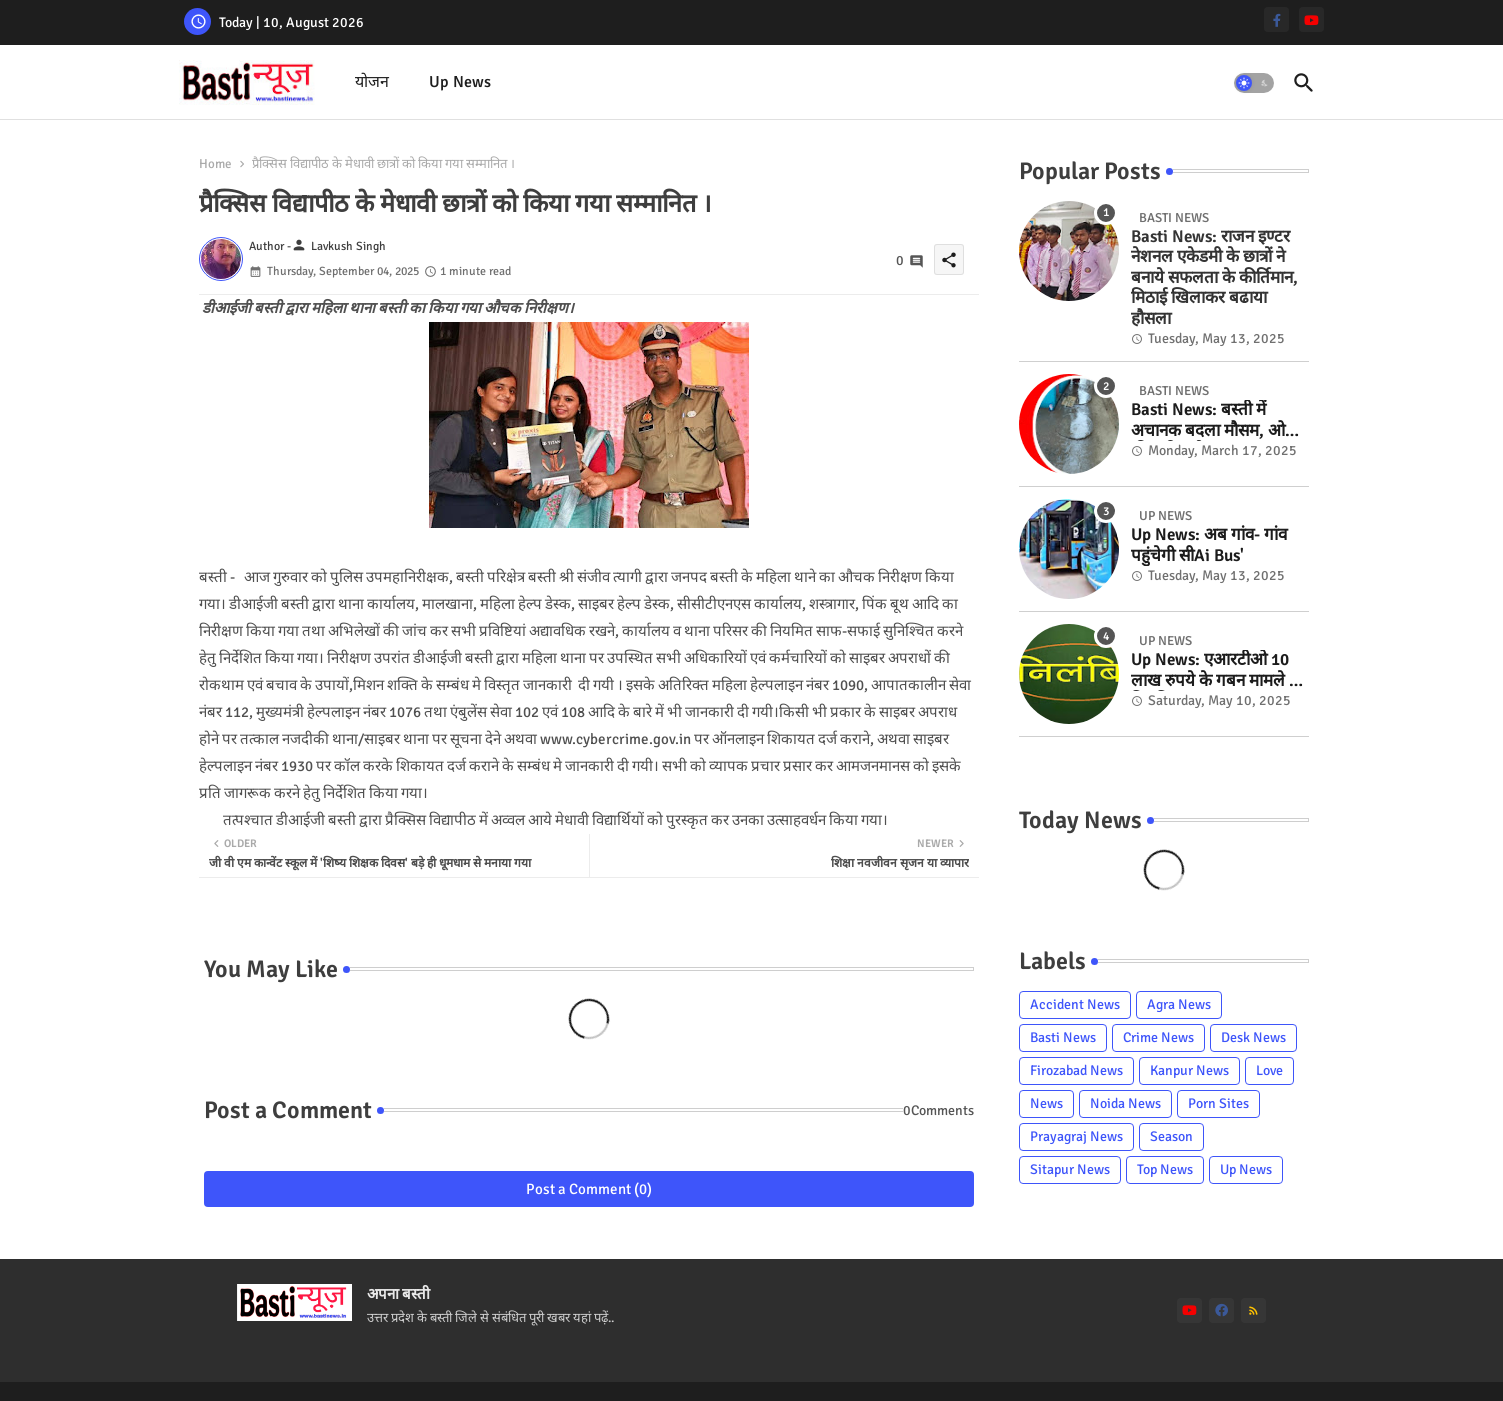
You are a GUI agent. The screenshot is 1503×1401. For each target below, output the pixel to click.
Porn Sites (1218, 1103)
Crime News (1158, 1037)
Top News (1165, 1169)
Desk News (1253, 1037)
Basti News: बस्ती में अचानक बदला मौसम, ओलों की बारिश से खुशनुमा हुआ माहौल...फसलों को (1216, 420)
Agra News (1179, 1004)
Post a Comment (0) (589, 1189)
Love (1269, 1070)
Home (215, 164)
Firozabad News (1076, 1070)
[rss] (1253, 1310)
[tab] (372, 82)
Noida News (1125, 1103)
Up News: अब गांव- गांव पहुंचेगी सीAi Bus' (1209, 545)
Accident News (1075, 1004)
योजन (372, 82)
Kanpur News (1189, 1070)
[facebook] (1221, 1310)
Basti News (1063, 1037)
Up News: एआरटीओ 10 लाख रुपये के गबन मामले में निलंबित (1215, 670)
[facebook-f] (1276, 19)
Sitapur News (1070, 1169)
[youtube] (1311, 19)
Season (1171, 1136)
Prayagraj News (1076, 1136)
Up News (460, 82)
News (1046, 1103)
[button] (1254, 83)
